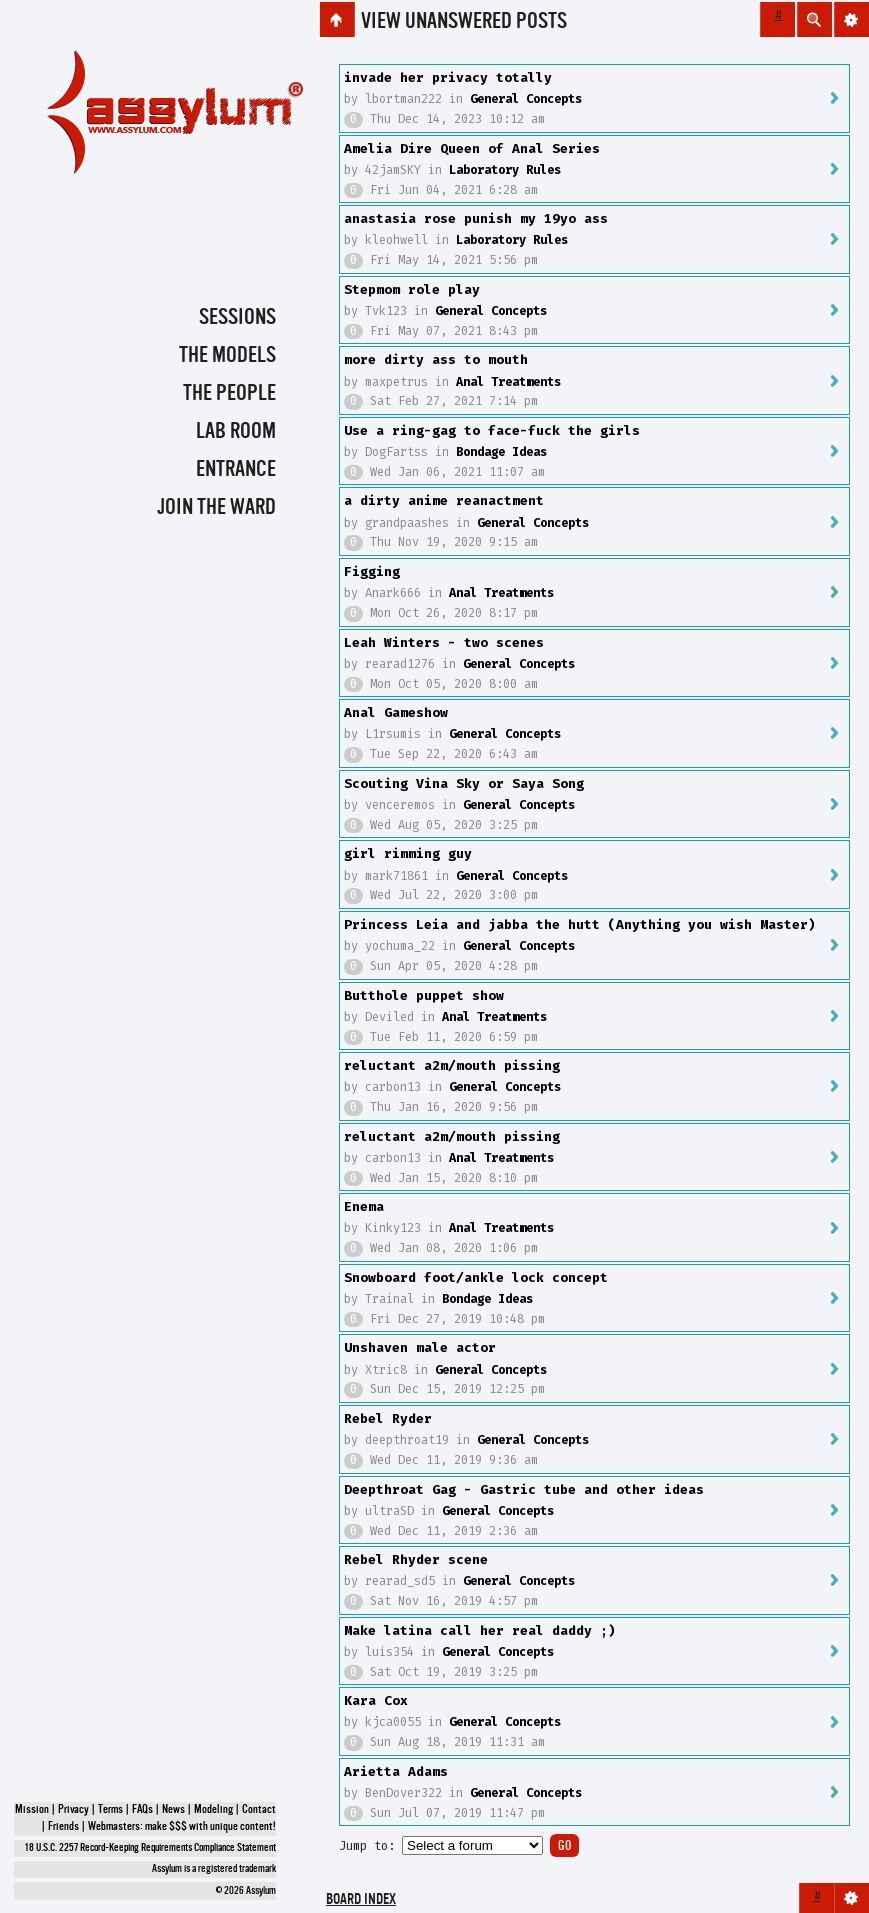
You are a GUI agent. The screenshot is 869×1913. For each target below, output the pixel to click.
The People (229, 394)
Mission (32, 1810)
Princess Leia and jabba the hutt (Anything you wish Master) (580, 924)
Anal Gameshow (396, 712)
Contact (259, 1810)
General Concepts (526, 99)
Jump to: (367, 1846)
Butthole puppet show (424, 995)
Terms (110, 1810)
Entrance (236, 470)
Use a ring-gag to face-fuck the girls (492, 430)
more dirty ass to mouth (436, 359)
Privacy (73, 1810)
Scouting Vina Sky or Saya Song (464, 783)
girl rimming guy (408, 853)
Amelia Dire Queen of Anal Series (472, 148)
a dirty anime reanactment (444, 500)
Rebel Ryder (388, 1418)
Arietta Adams (396, 1771)
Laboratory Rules (505, 170)
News (173, 1810)
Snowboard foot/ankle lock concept (476, 1277)
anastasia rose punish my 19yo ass (476, 218)
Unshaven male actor (420, 1347)
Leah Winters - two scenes (444, 642)
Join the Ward (216, 508)
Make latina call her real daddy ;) (480, 1630)
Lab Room (236, 432)
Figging (372, 571)
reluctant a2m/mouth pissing (452, 1065)
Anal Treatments (508, 382)
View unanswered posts (464, 22)
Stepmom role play (412, 289)
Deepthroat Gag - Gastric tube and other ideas (524, 1489)
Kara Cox (376, 1700)
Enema (364, 1206)
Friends (63, 1827)
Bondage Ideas (501, 452)
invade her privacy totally (448, 77)
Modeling (213, 1810)
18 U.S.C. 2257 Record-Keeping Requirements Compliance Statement (150, 1848)
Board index (361, 1900)
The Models (227, 356)
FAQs (142, 1810)
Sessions (237, 318)
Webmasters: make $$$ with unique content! (182, 1827)
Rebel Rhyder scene (416, 1559)
